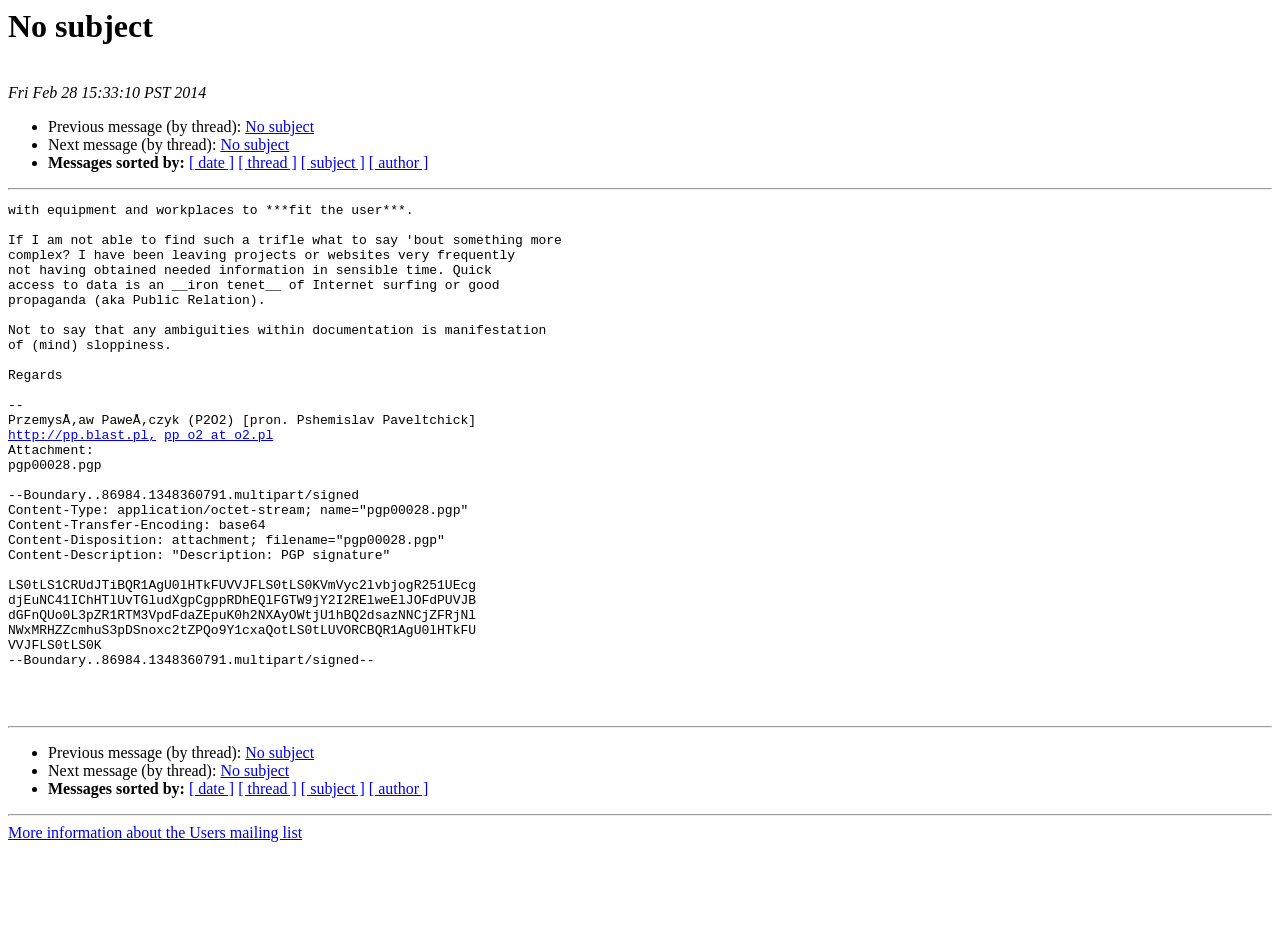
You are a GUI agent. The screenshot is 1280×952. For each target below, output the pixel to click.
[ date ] (211, 162)
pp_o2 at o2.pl (218, 482)
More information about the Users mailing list (155, 934)
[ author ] (399, 162)
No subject (279, 126)
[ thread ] (267, 162)
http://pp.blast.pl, (82, 482)
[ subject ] (333, 162)
